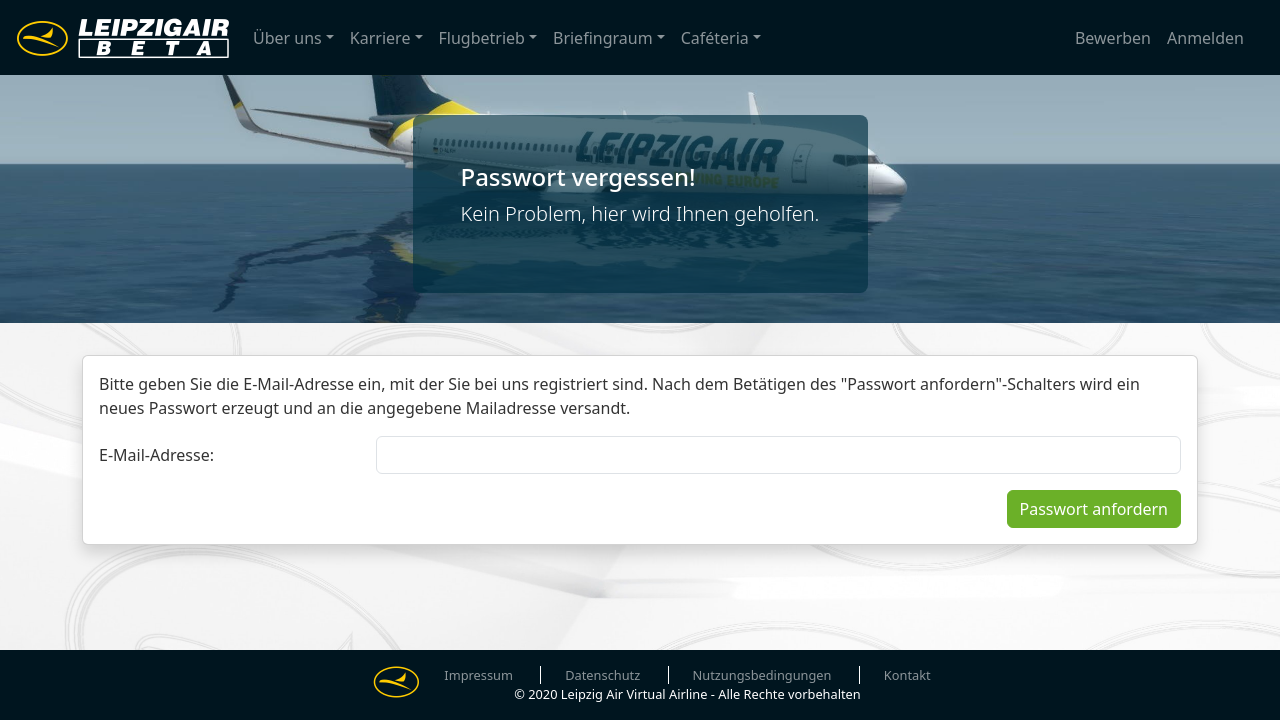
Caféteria (715, 38)
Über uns (287, 38)
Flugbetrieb (482, 38)
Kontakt (907, 675)
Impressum (478, 675)
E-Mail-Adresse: (156, 455)
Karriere (380, 38)
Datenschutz (602, 675)
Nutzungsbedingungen (762, 675)
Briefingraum (603, 38)
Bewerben (1113, 38)
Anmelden (1205, 38)
